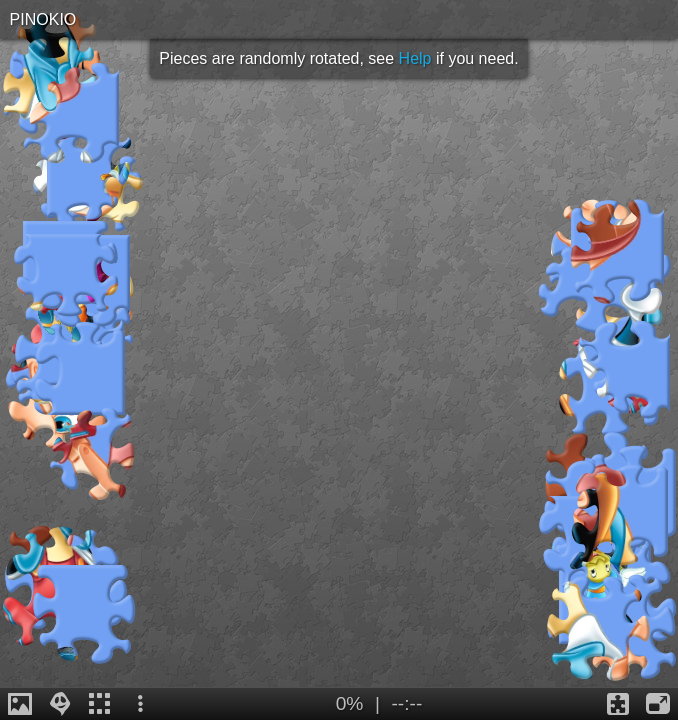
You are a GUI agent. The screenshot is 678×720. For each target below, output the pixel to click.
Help (415, 58)
